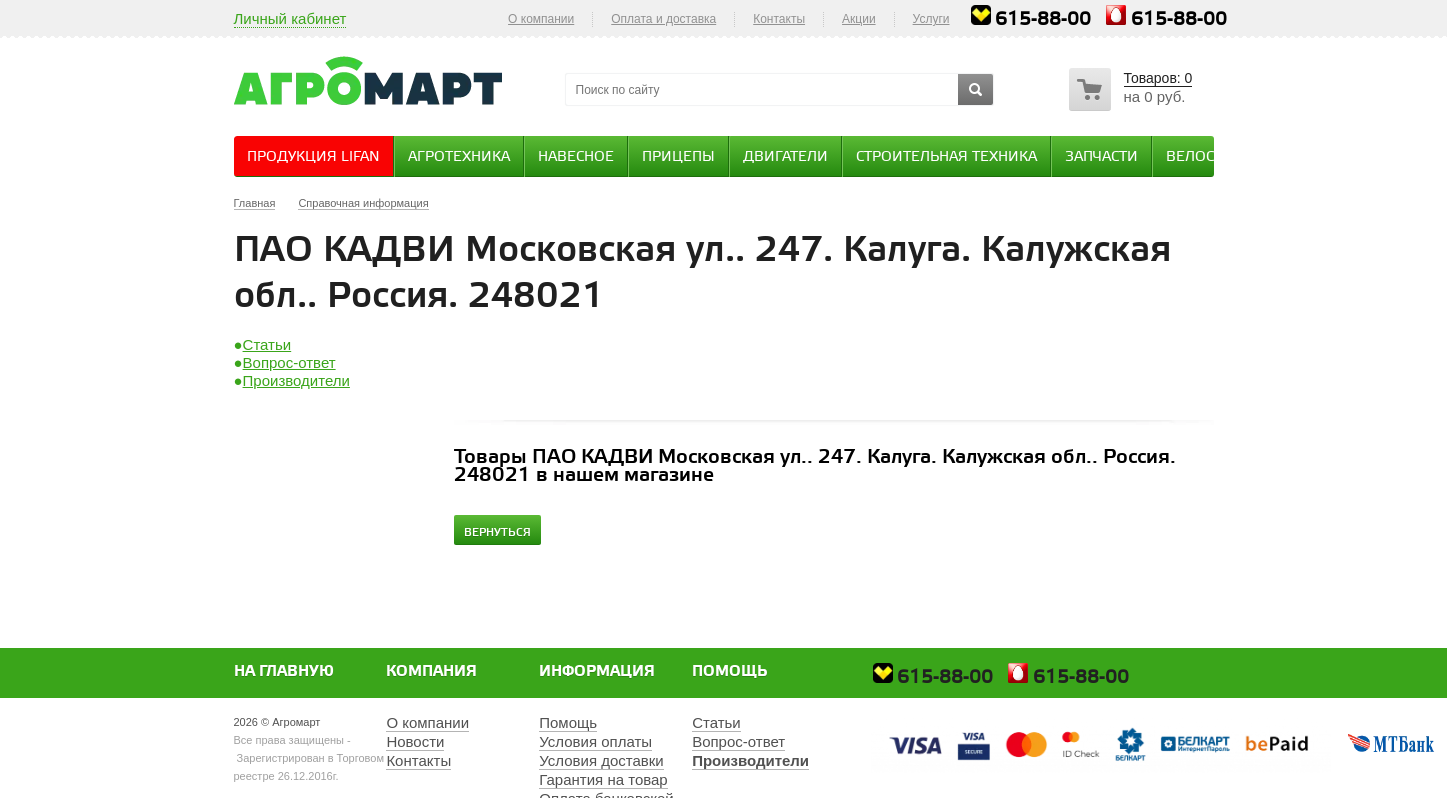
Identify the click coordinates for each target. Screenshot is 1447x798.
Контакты (779, 19)
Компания (431, 672)
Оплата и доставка (663, 19)
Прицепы (678, 157)
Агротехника (459, 157)
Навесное (576, 157)
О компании (541, 19)
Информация (597, 672)
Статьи (267, 344)
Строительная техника (946, 157)
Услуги (931, 19)
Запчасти (1101, 157)
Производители (296, 380)
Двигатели (785, 157)
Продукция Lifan (313, 157)
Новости (415, 741)
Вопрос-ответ (289, 362)
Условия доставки (601, 760)
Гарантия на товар (603, 779)
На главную (284, 672)
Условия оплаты (595, 741)
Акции (859, 19)
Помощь (730, 672)
